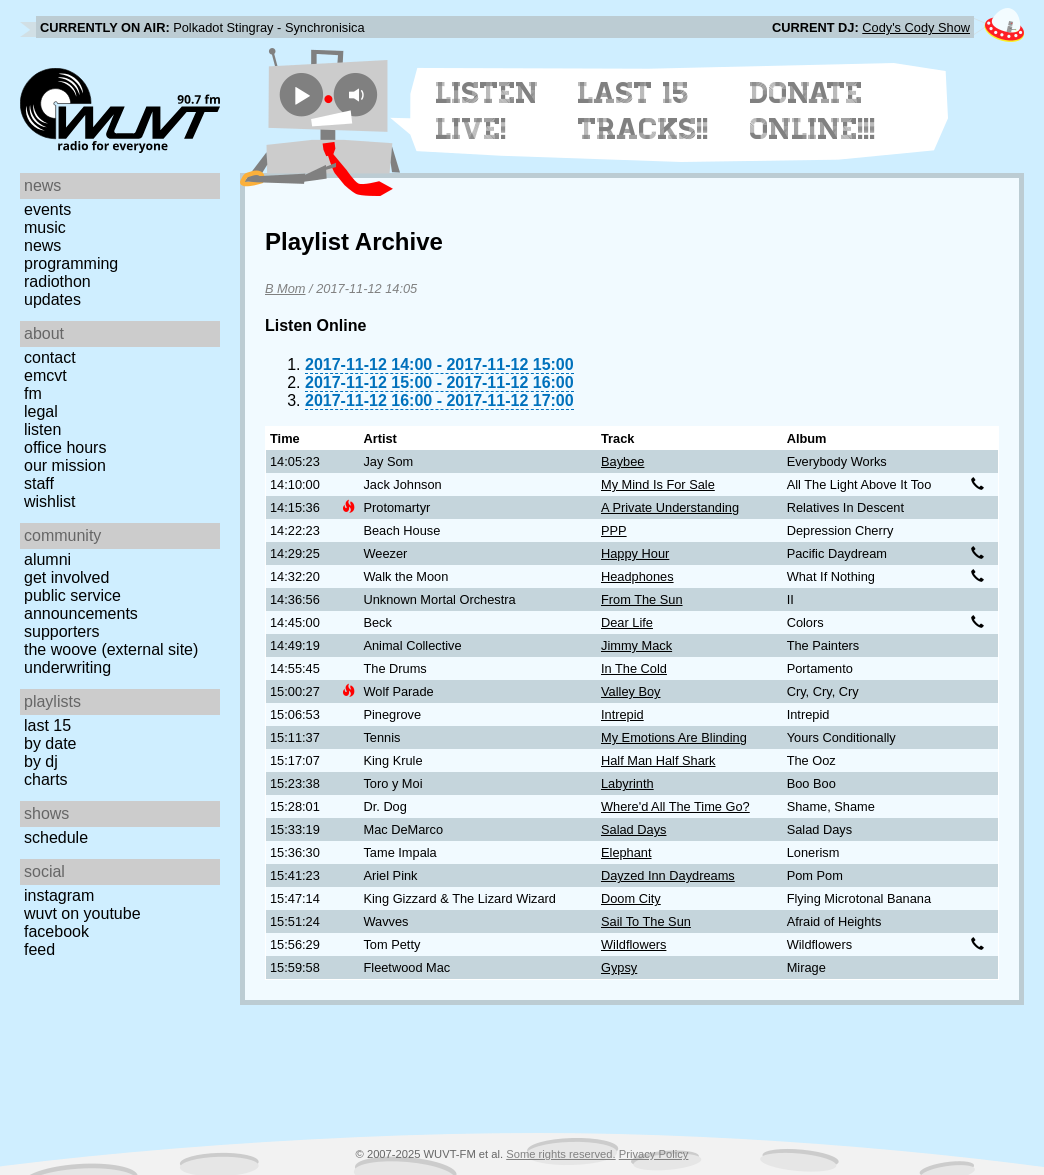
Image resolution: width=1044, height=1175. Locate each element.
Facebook (56, 931)
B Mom (285, 288)
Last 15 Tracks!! (643, 111)
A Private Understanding (670, 507)
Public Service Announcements (81, 604)
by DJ (41, 761)
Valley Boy (631, 691)
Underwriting (67, 667)
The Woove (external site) (111, 649)
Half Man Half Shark (658, 760)
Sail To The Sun (646, 921)
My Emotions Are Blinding (674, 737)
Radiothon (57, 281)
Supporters (62, 631)
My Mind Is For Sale (658, 484)
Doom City (631, 898)
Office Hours (65, 447)
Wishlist (50, 501)
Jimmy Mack (636, 645)
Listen (42, 429)
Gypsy (619, 967)
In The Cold (634, 668)
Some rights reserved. (560, 1154)
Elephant (626, 852)
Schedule (56, 837)
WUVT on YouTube (82, 913)
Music (45, 227)
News (42, 245)
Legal (41, 411)
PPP (614, 530)
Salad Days (633, 829)
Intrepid (622, 714)
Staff (39, 483)
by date (50, 743)
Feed (39, 949)
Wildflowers (633, 944)
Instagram (59, 895)
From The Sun (642, 599)
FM (33, 393)
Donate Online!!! (813, 111)
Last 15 (47, 725)
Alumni (47, 559)
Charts (46, 779)
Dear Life (627, 622)
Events (47, 209)
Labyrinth (627, 783)
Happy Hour (635, 553)
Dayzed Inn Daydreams (668, 875)
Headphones (637, 576)
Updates (52, 299)
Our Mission (65, 465)
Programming (71, 263)
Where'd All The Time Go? (675, 806)
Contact (50, 357)
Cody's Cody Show (916, 27)
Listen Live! (487, 111)
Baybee (622, 461)
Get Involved (66, 577)
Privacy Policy (654, 1154)
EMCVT (45, 375)
